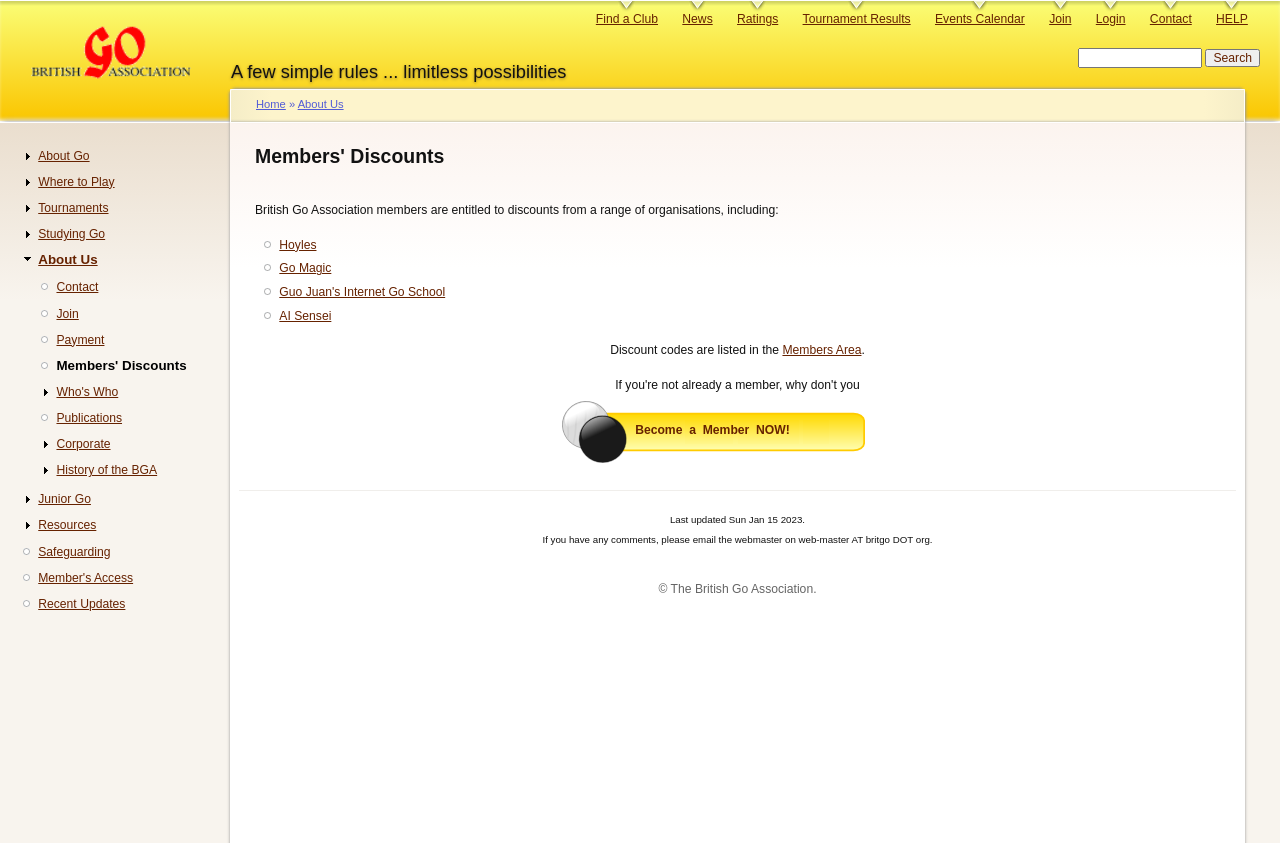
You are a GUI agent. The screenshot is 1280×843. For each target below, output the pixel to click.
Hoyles (297, 245)
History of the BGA (106, 470)
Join (1060, 19)
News (697, 19)
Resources (67, 525)
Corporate (83, 444)
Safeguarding (74, 552)
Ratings (757, 19)
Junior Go (64, 499)
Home (271, 104)
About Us (321, 104)
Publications (89, 418)
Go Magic (305, 268)
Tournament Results (857, 19)
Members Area (821, 350)
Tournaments (73, 208)
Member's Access (85, 578)
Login (1111, 19)
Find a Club (627, 19)
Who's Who (87, 392)
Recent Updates (81, 604)
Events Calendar (980, 19)
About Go (63, 156)
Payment (80, 340)
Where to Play (76, 182)
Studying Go (71, 234)
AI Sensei (305, 316)
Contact (1171, 19)
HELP (1232, 19)
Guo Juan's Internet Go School (362, 292)
